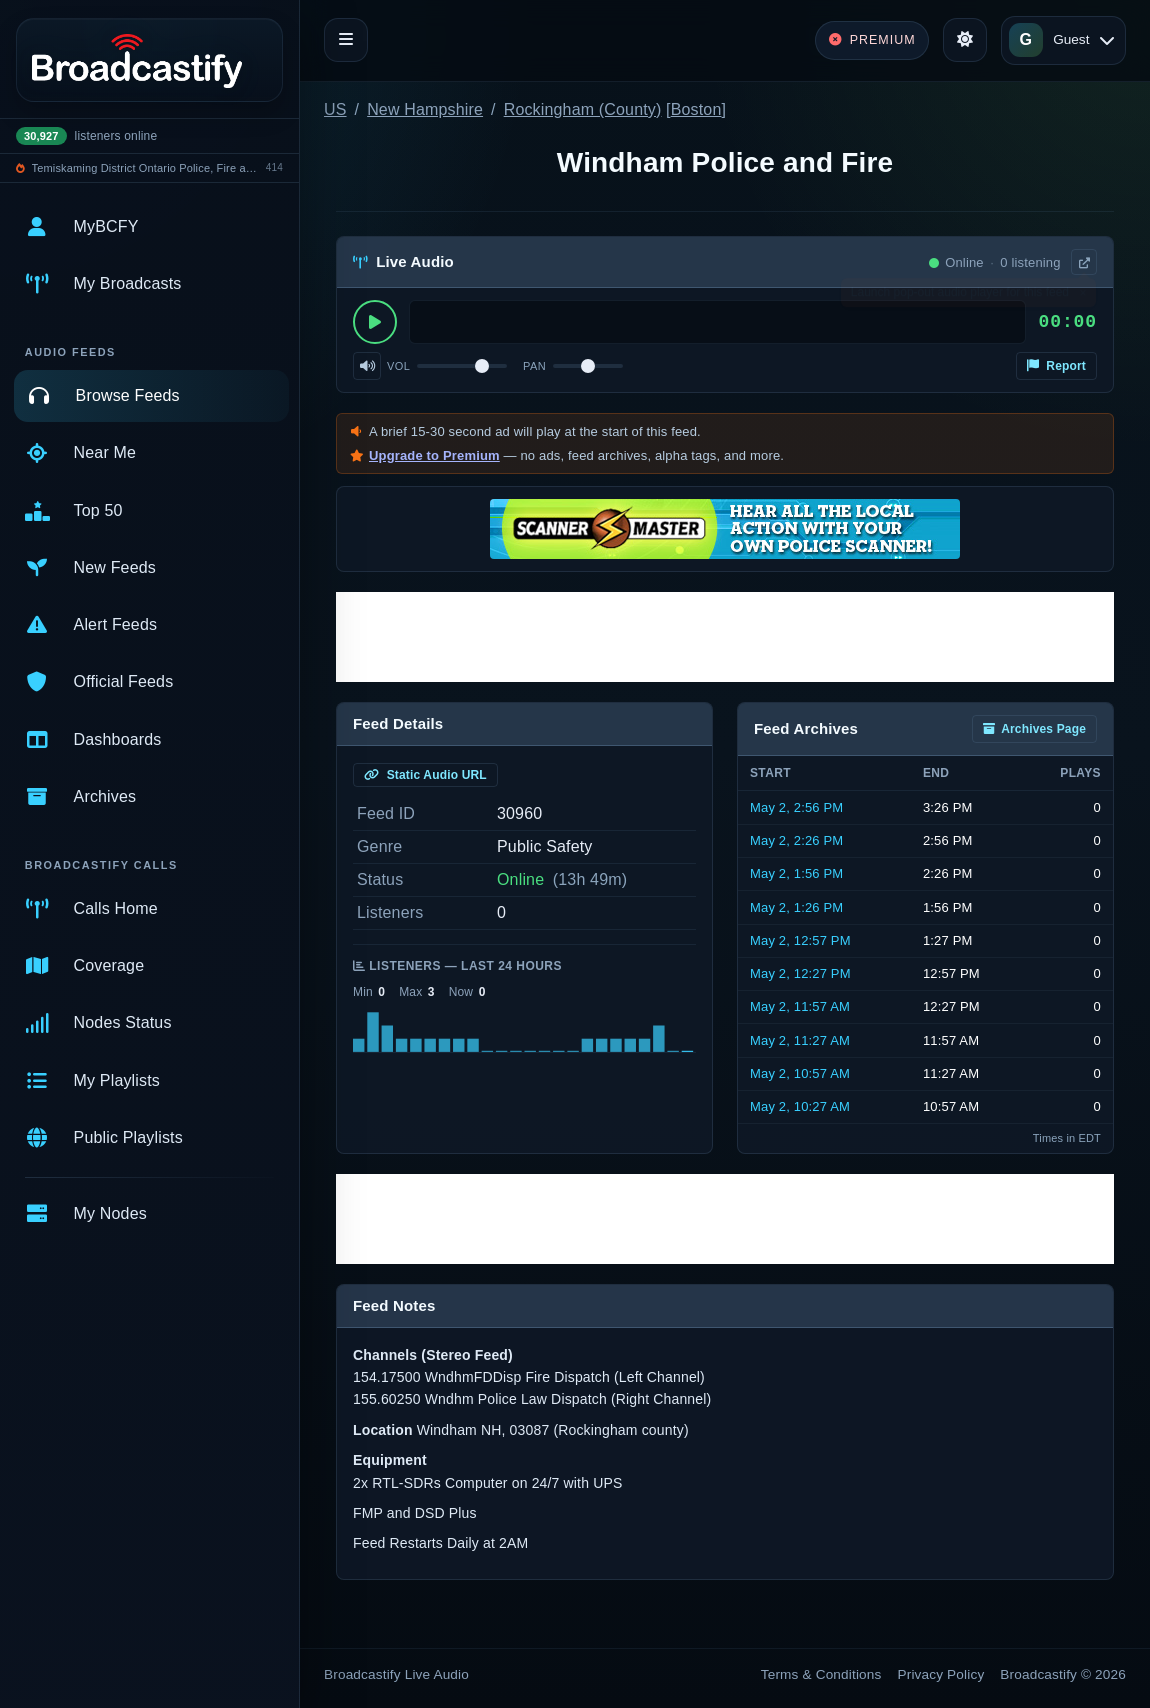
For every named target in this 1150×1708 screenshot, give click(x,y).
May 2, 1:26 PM (796, 907)
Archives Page (1034, 729)
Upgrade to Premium (434, 455)
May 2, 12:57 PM (800, 940)
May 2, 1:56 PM (796, 873)
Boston (696, 109)
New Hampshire (425, 109)
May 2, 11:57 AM (800, 1006)
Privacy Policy (941, 1674)
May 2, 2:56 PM (796, 807)
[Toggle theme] (965, 40)
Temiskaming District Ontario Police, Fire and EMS (146, 168)
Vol (398, 366)
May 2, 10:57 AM (800, 1073)
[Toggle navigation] (346, 40)
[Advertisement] (725, 637)
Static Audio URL (425, 775)
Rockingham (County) (583, 109)
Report (1056, 366)
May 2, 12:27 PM (800, 973)
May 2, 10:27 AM (800, 1106)
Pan (534, 366)
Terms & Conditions (821, 1674)
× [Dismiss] (1082, 297)
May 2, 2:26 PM (796, 840)
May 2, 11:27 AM (800, 1040)
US (335, 109)
